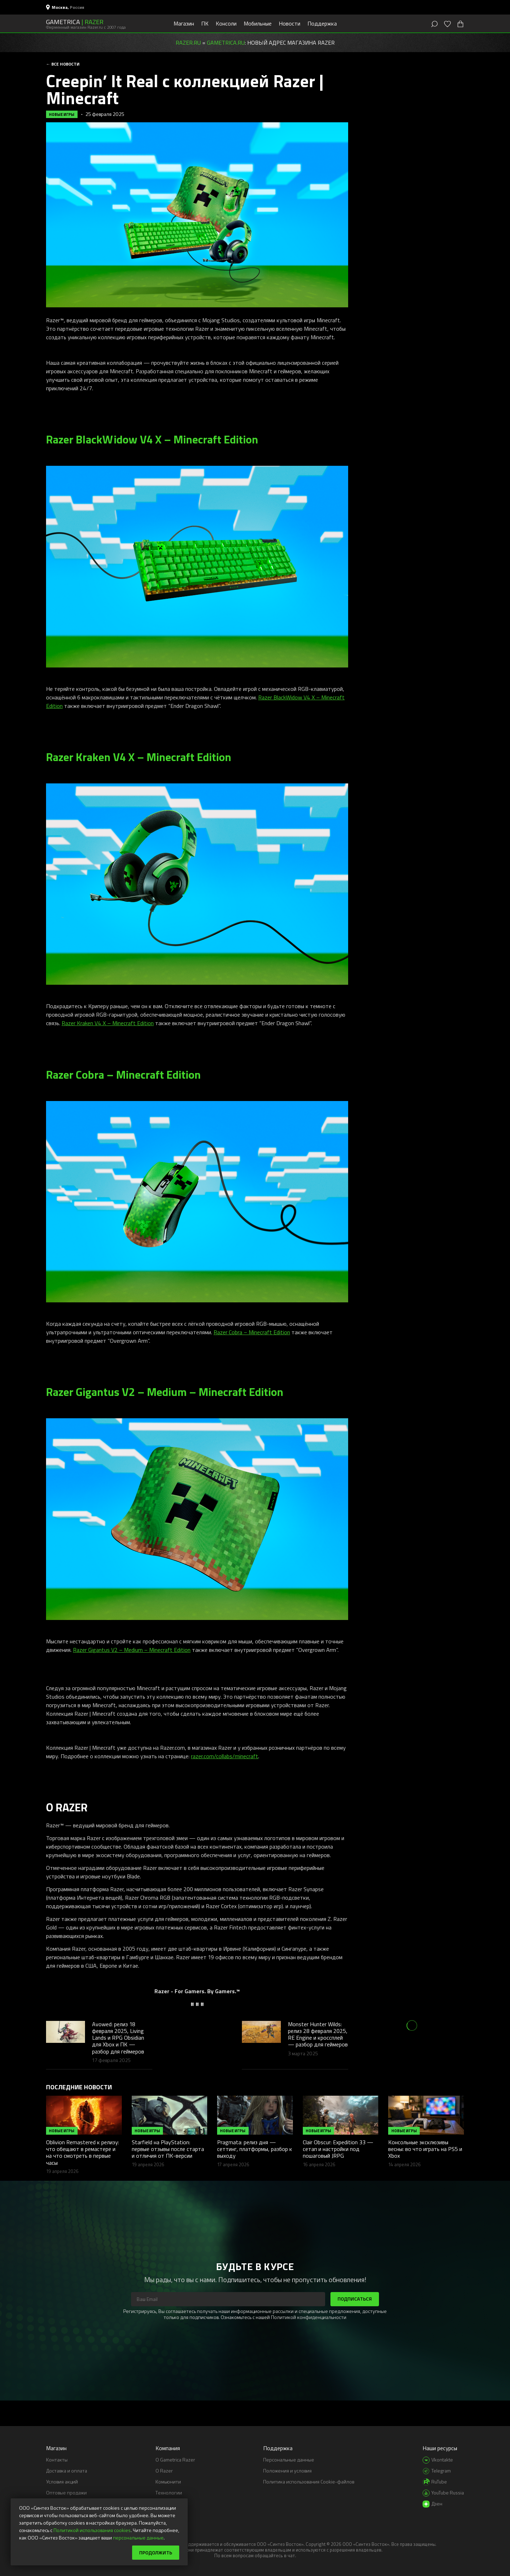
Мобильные (258, 23)
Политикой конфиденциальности (308, 2317)
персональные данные (138, 2537)
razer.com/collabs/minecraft (224, 1756)
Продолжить (155, 2552)
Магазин (184, 23)
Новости (289, 23)
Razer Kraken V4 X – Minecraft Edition (108, 1023)
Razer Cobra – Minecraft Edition (252, 1332)
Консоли (226, 23)
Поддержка (322, 23)
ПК (205, 23)
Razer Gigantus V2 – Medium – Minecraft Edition (132, 1650)
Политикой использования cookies (92, 2530)
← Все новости (62, 64)
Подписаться (355, 2298)
